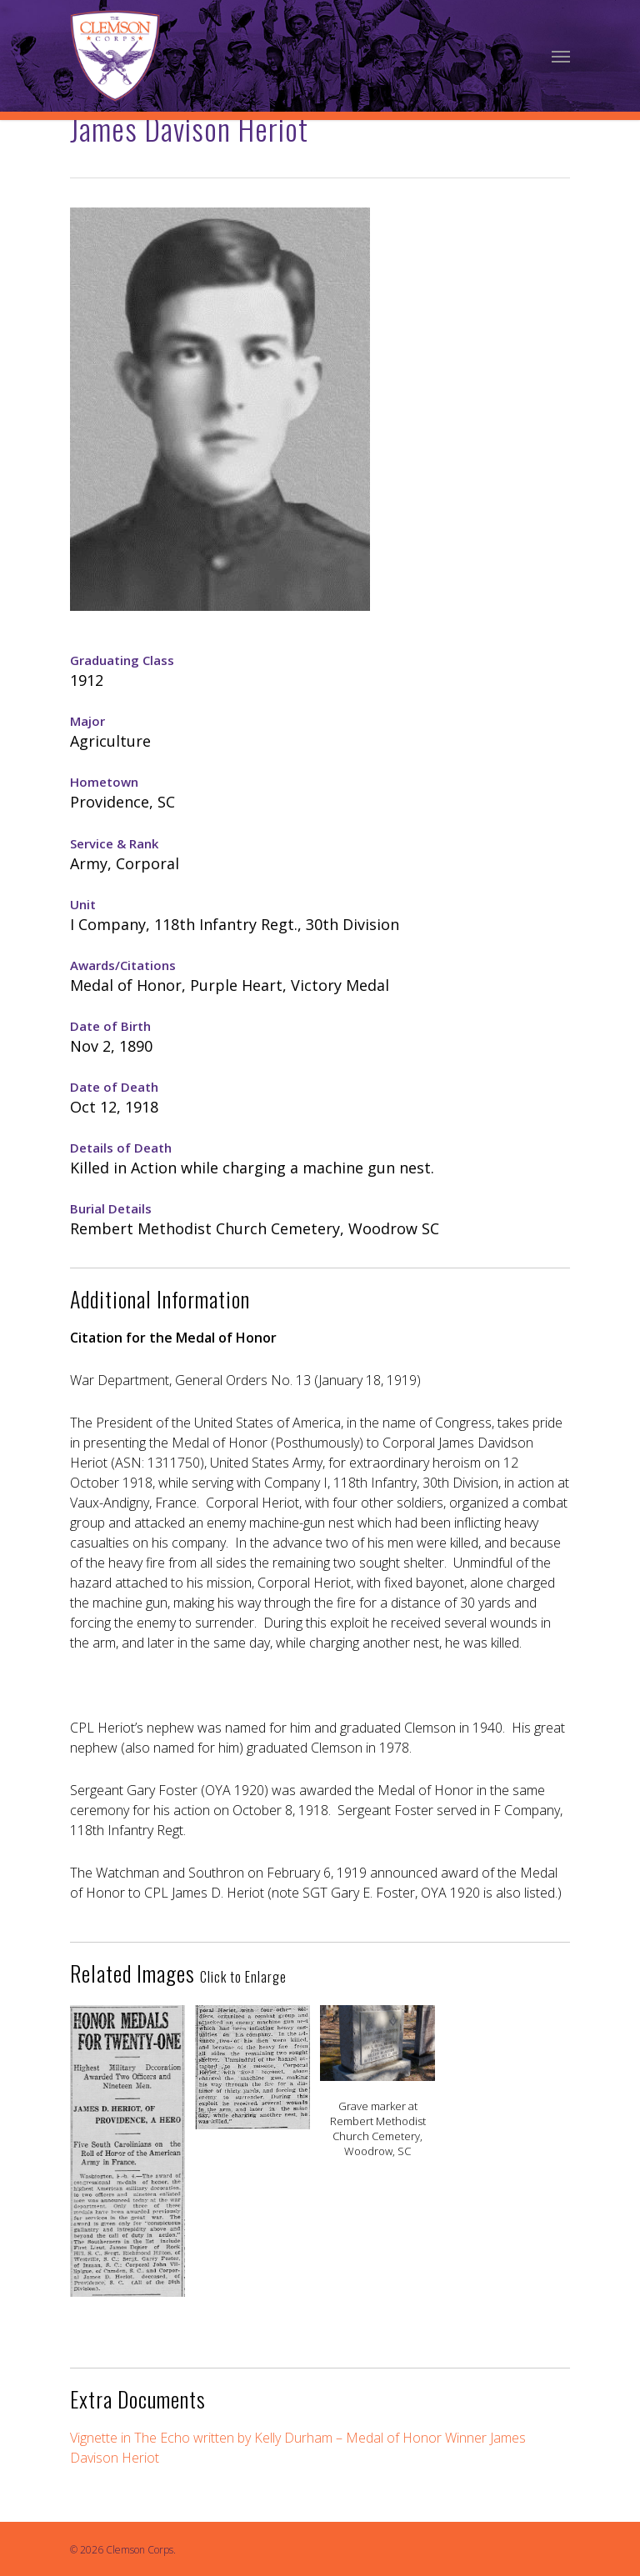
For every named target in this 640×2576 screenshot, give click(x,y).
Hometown (104, 781)
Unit (83, 904)
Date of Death (114, 1086)
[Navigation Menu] (561, 56)
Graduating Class (122, 660)
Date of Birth (110, 1026)
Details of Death (121, 1147)
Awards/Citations (123, 965)
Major (87, 721)
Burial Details (111, 1208)
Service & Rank (114, 843)
